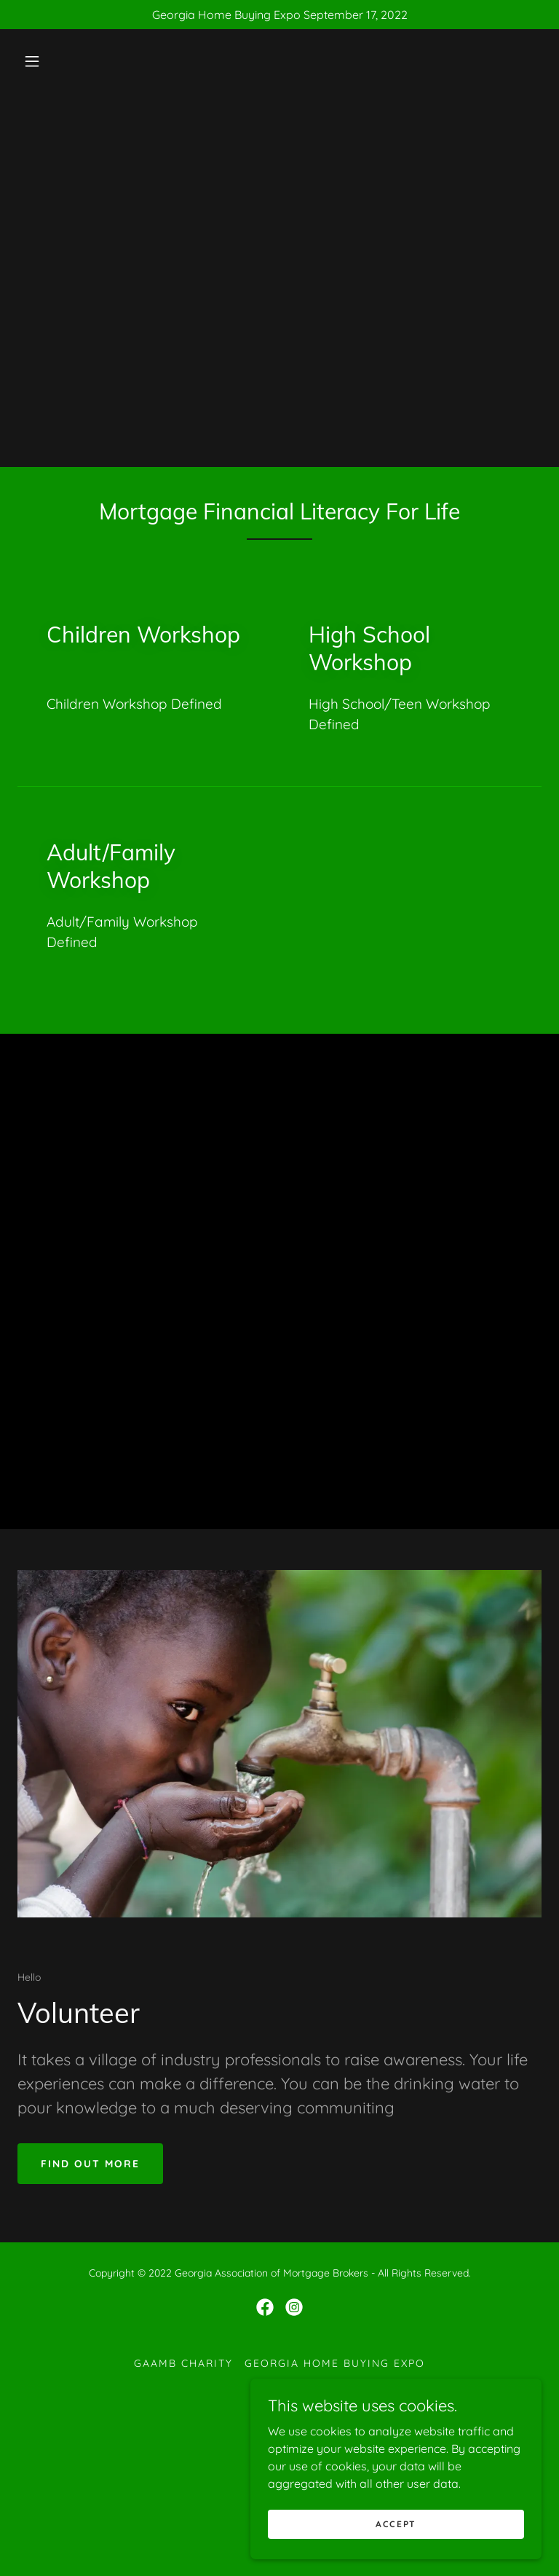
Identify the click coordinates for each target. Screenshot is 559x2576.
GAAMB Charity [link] (183, 2363)
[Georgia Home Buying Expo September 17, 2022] (279, 14)
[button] (32, 61)
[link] (265, 2307)
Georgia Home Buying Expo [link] (335, 2363)
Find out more (90, 2163)
